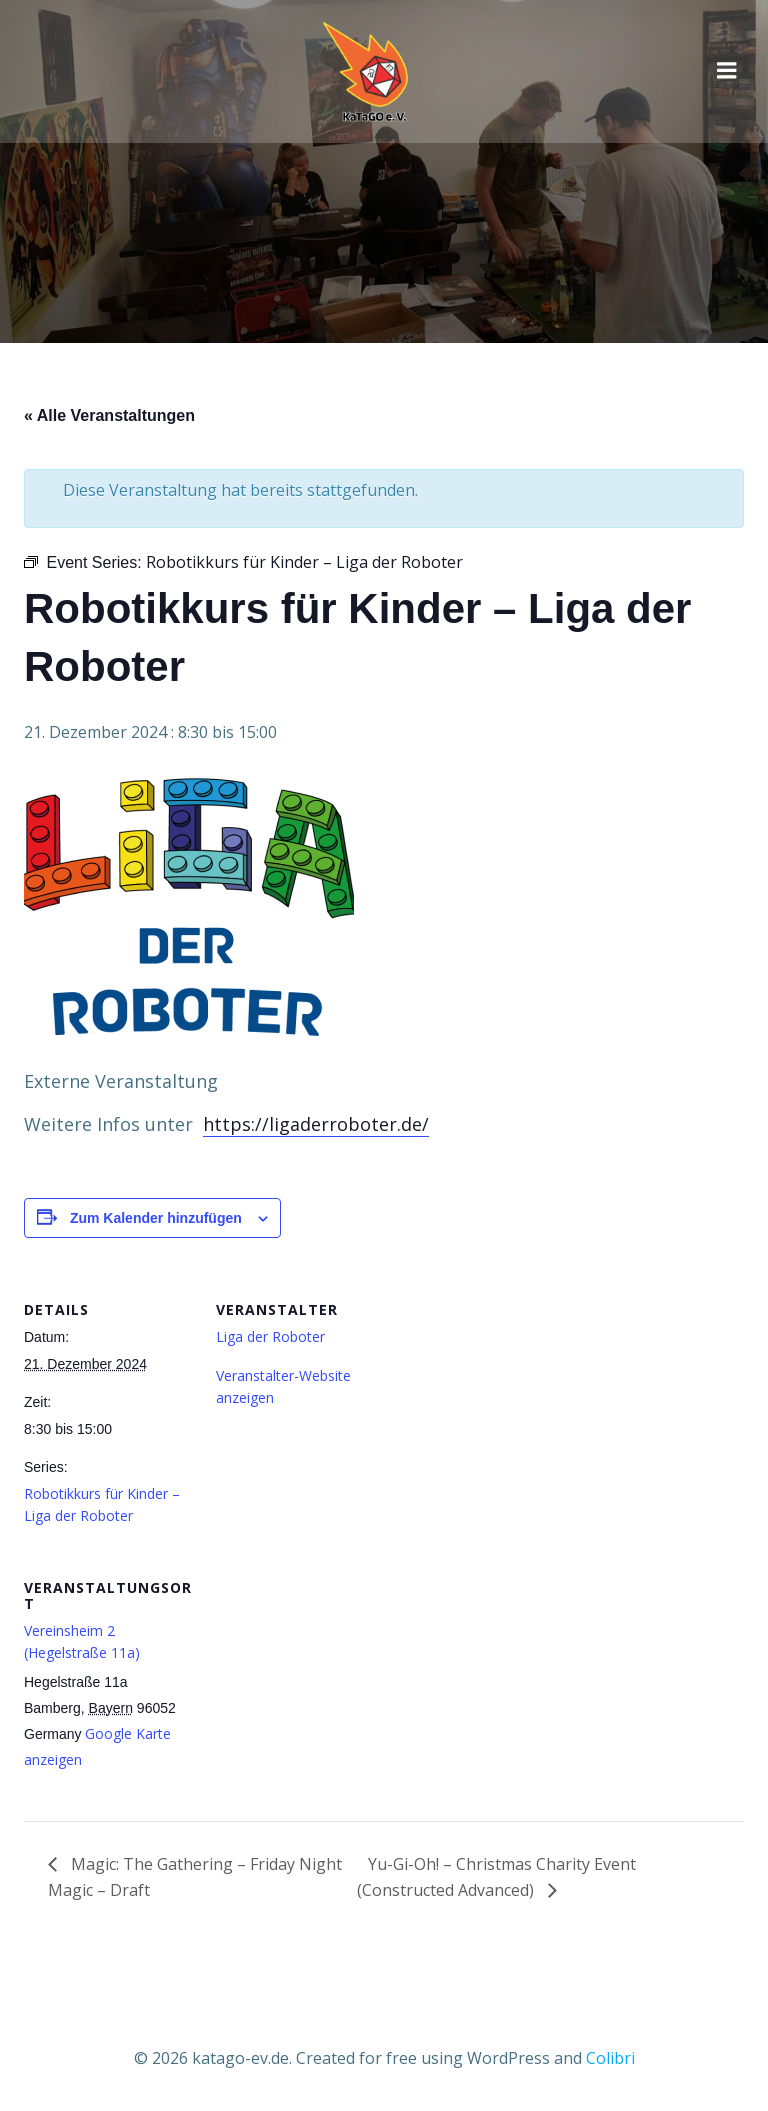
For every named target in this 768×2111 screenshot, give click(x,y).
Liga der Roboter (270, 1336)
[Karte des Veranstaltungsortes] (321, 1685)
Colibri (610, 2058)
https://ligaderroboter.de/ (316, 1124)
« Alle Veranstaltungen (109, 415)
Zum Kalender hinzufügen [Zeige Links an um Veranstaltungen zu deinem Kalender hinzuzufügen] (156, 1218)
